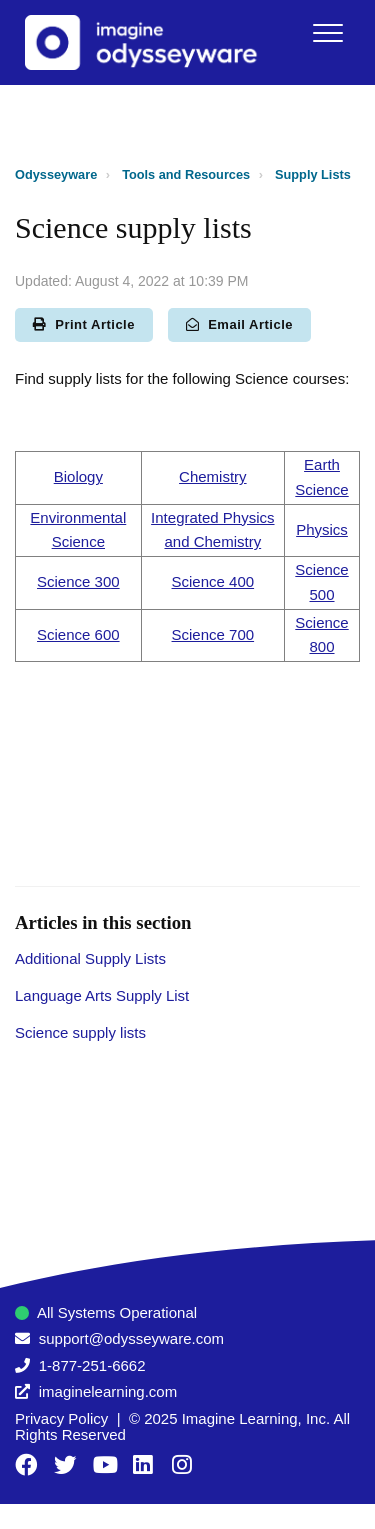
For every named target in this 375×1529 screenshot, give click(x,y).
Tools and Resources (186, 174)
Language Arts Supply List (102, 995)
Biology (78, 476)
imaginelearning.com (108, 1391)
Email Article (239, 324)
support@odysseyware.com (131, 1338)
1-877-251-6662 (92, 1365)
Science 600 (78, 634)
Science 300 (78, 581)
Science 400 (213, 581)
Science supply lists (80, 1032)
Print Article (84, 324)
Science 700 (213, 634)
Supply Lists (313, 174)
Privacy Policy (61, 1418)
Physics (322, 529)
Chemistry (213, 476)
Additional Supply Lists (90, 958)
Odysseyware (56, 174)
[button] (327, 32)
